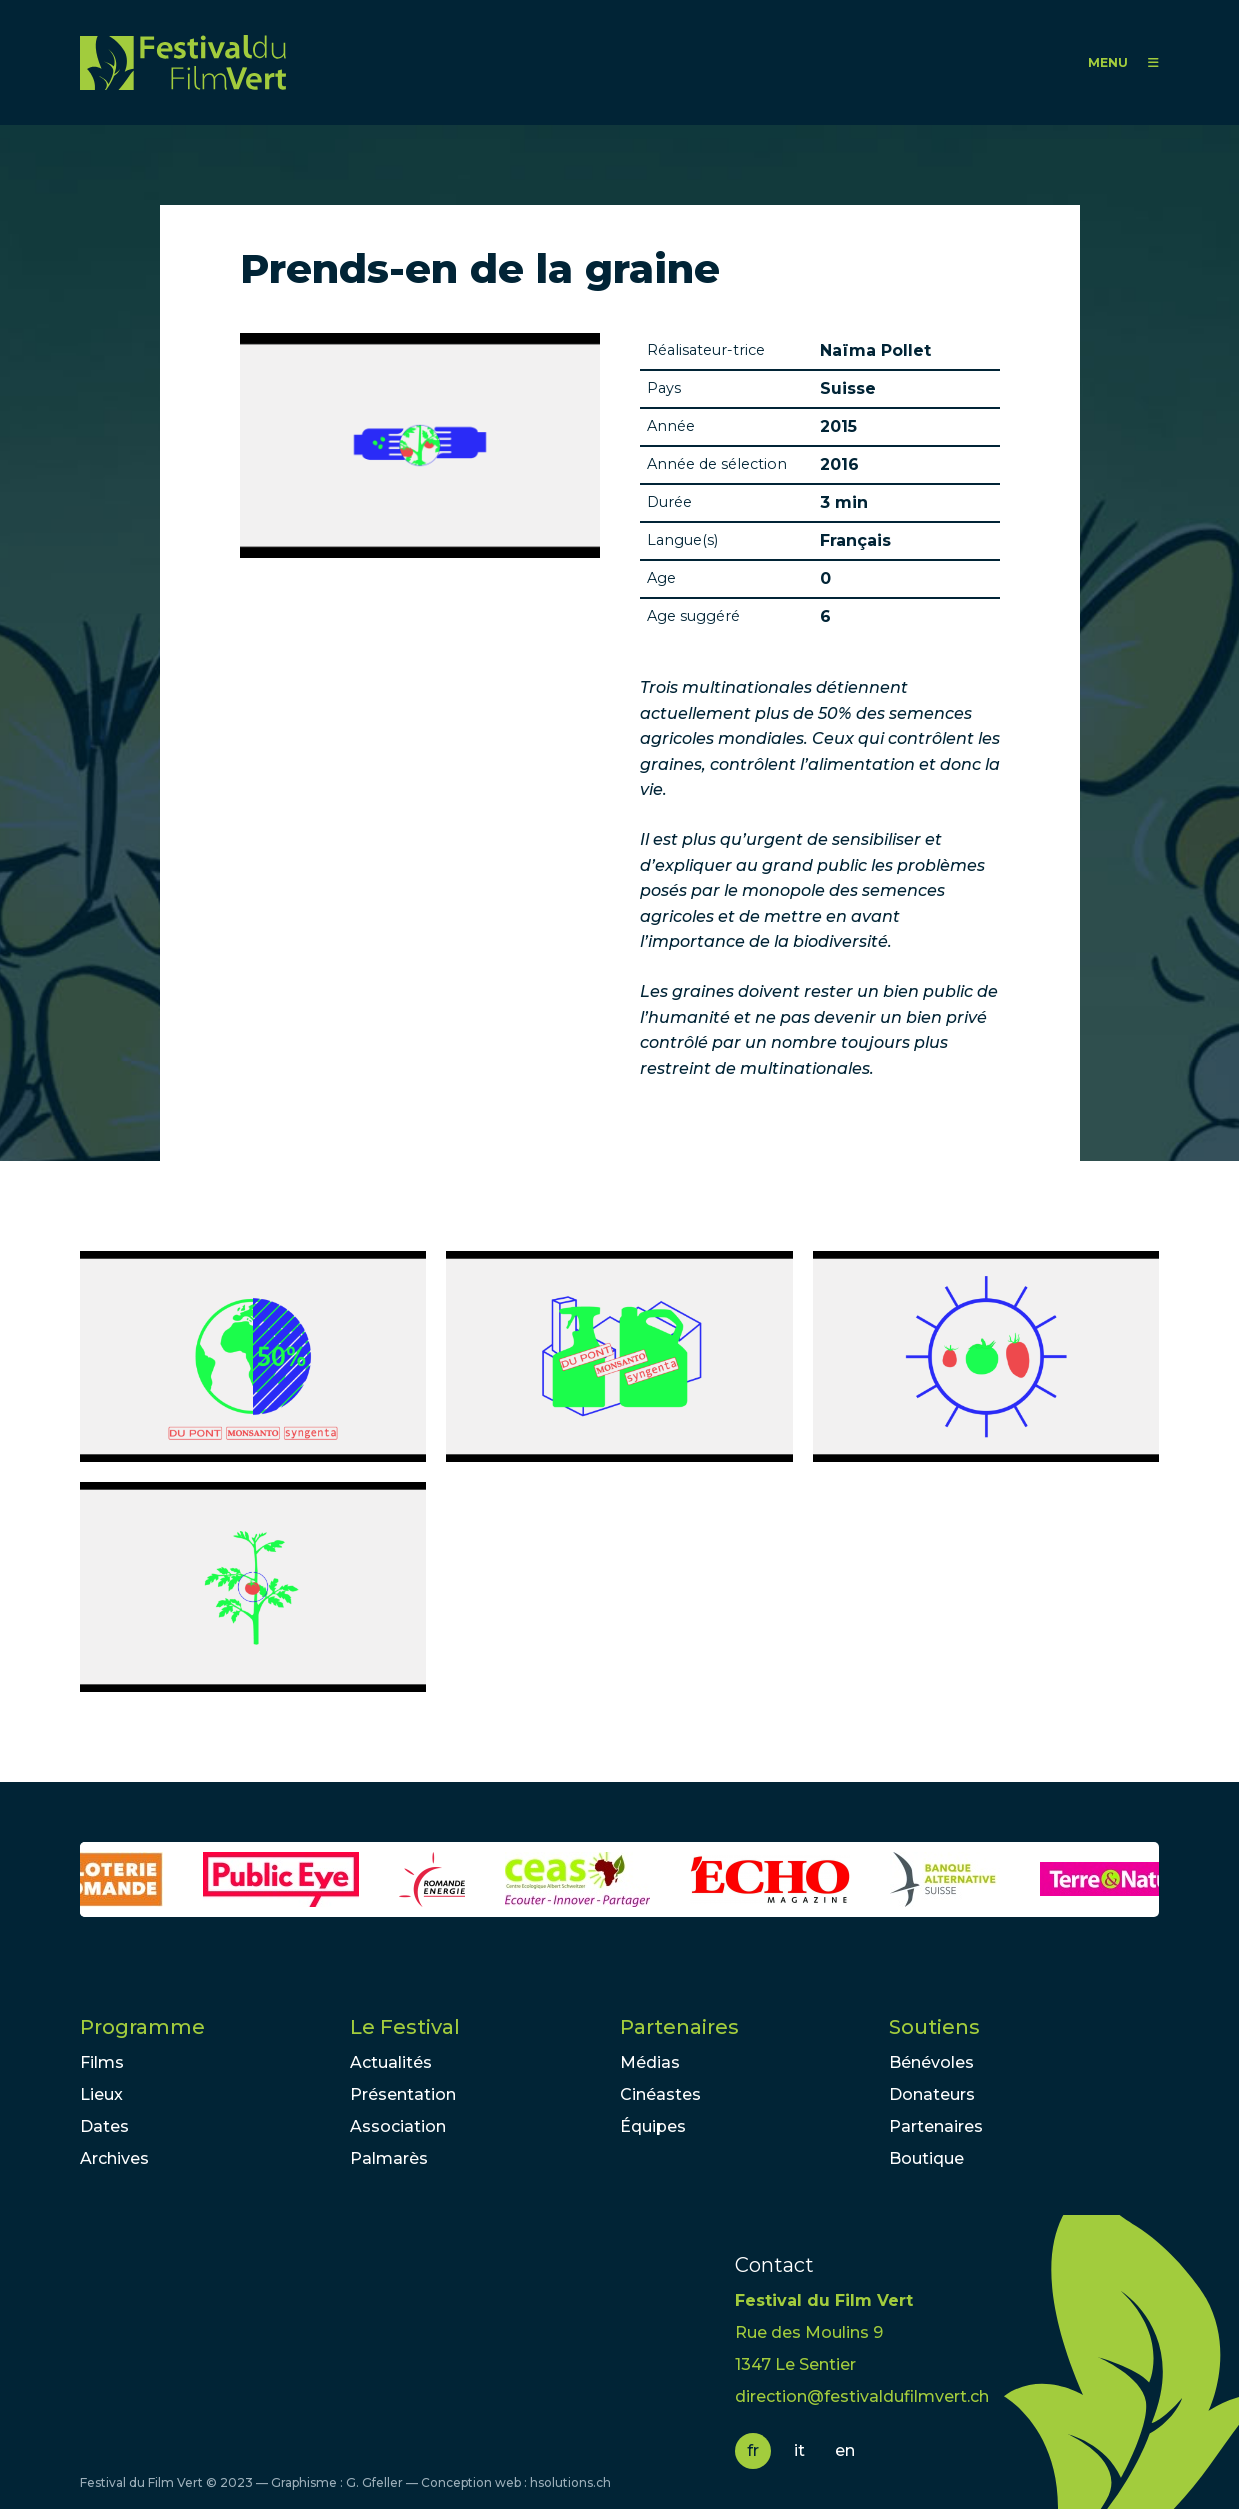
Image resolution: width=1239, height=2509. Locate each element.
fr (753, 2450)
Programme (142, 2027)
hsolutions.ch (570, 2482)
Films (102, 2062)
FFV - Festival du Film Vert (183, 62)
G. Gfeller (374, 2482)
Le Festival (405, 2027)
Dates (104, 2126)
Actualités (391, 2062)
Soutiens (934, 2027)
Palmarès (389, 2158)
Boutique (926, 2158)
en (845, 2450)
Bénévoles (931, 2062)
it (799, 2450)
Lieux (101, 2094)
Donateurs (932, 2094)
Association (398, 2126)
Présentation (403, 2094)
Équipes (653, 2126)
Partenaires (679, 2027)
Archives (114, 2158)
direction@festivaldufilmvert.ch (862, 2396)
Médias (650, 2062)
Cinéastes (660, 2094)
